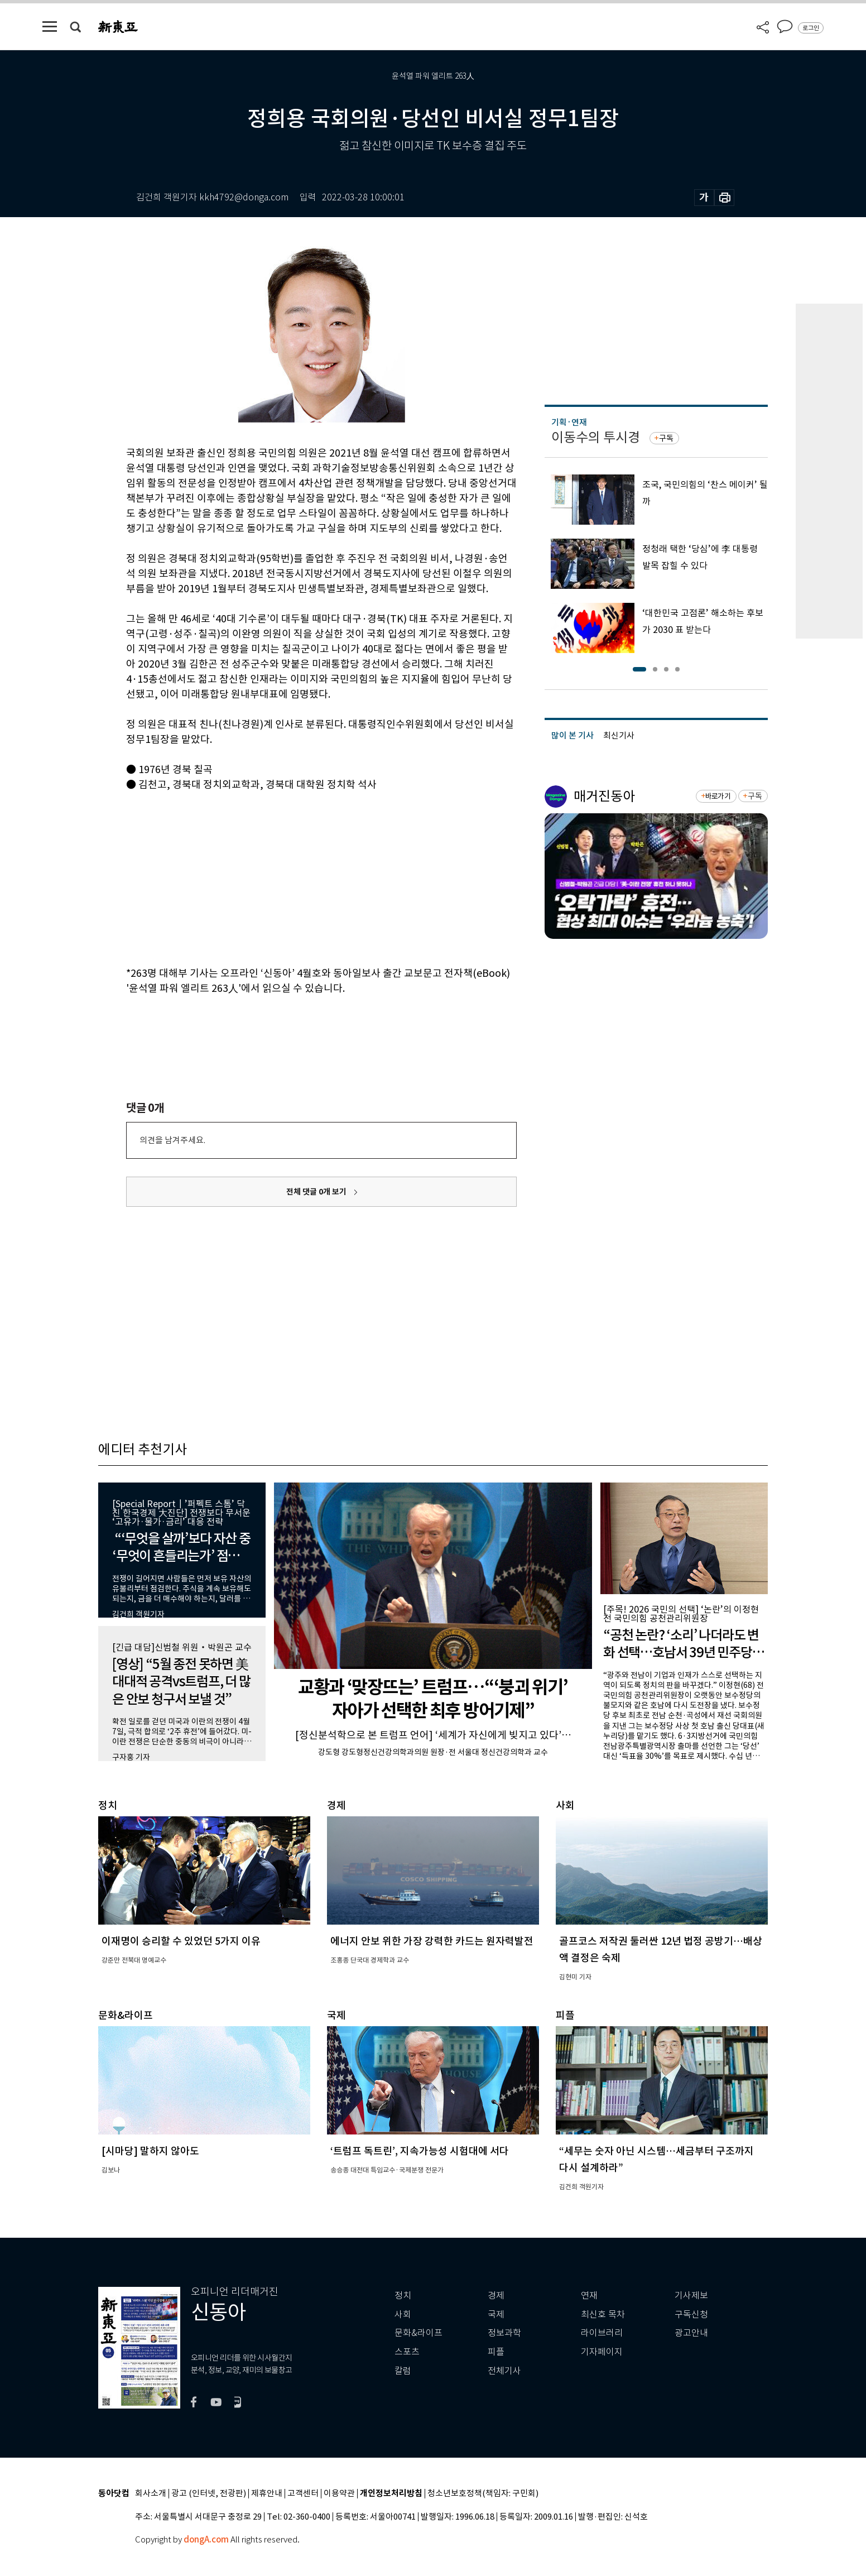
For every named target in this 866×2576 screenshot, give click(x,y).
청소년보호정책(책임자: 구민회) (482, 2493)
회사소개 (150, 2493)
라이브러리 (602, 2333)
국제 (496, 2314)
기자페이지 (602, 2352)
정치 (402, 2295)
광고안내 (691, 2333)
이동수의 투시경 (595, 437)
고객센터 (303, 2493)
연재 (589, 2295)
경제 (496, 2295)
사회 (402, 2314)
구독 (666, 438)
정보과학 (504, 2333)
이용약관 (339, 2493)
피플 (496, 2352)
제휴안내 (266, 2493)
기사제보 (691, 2295)
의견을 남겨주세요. (172, 1140)
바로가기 (717, 796)
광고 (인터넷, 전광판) (208, 2493)
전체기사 (504, 2371)
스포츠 (407, 2352)
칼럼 (402, 2371)
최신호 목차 (603, 2314)
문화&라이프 (418, 2333)
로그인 (810, 28)
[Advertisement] (293, 877)
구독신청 (691, 2314)
